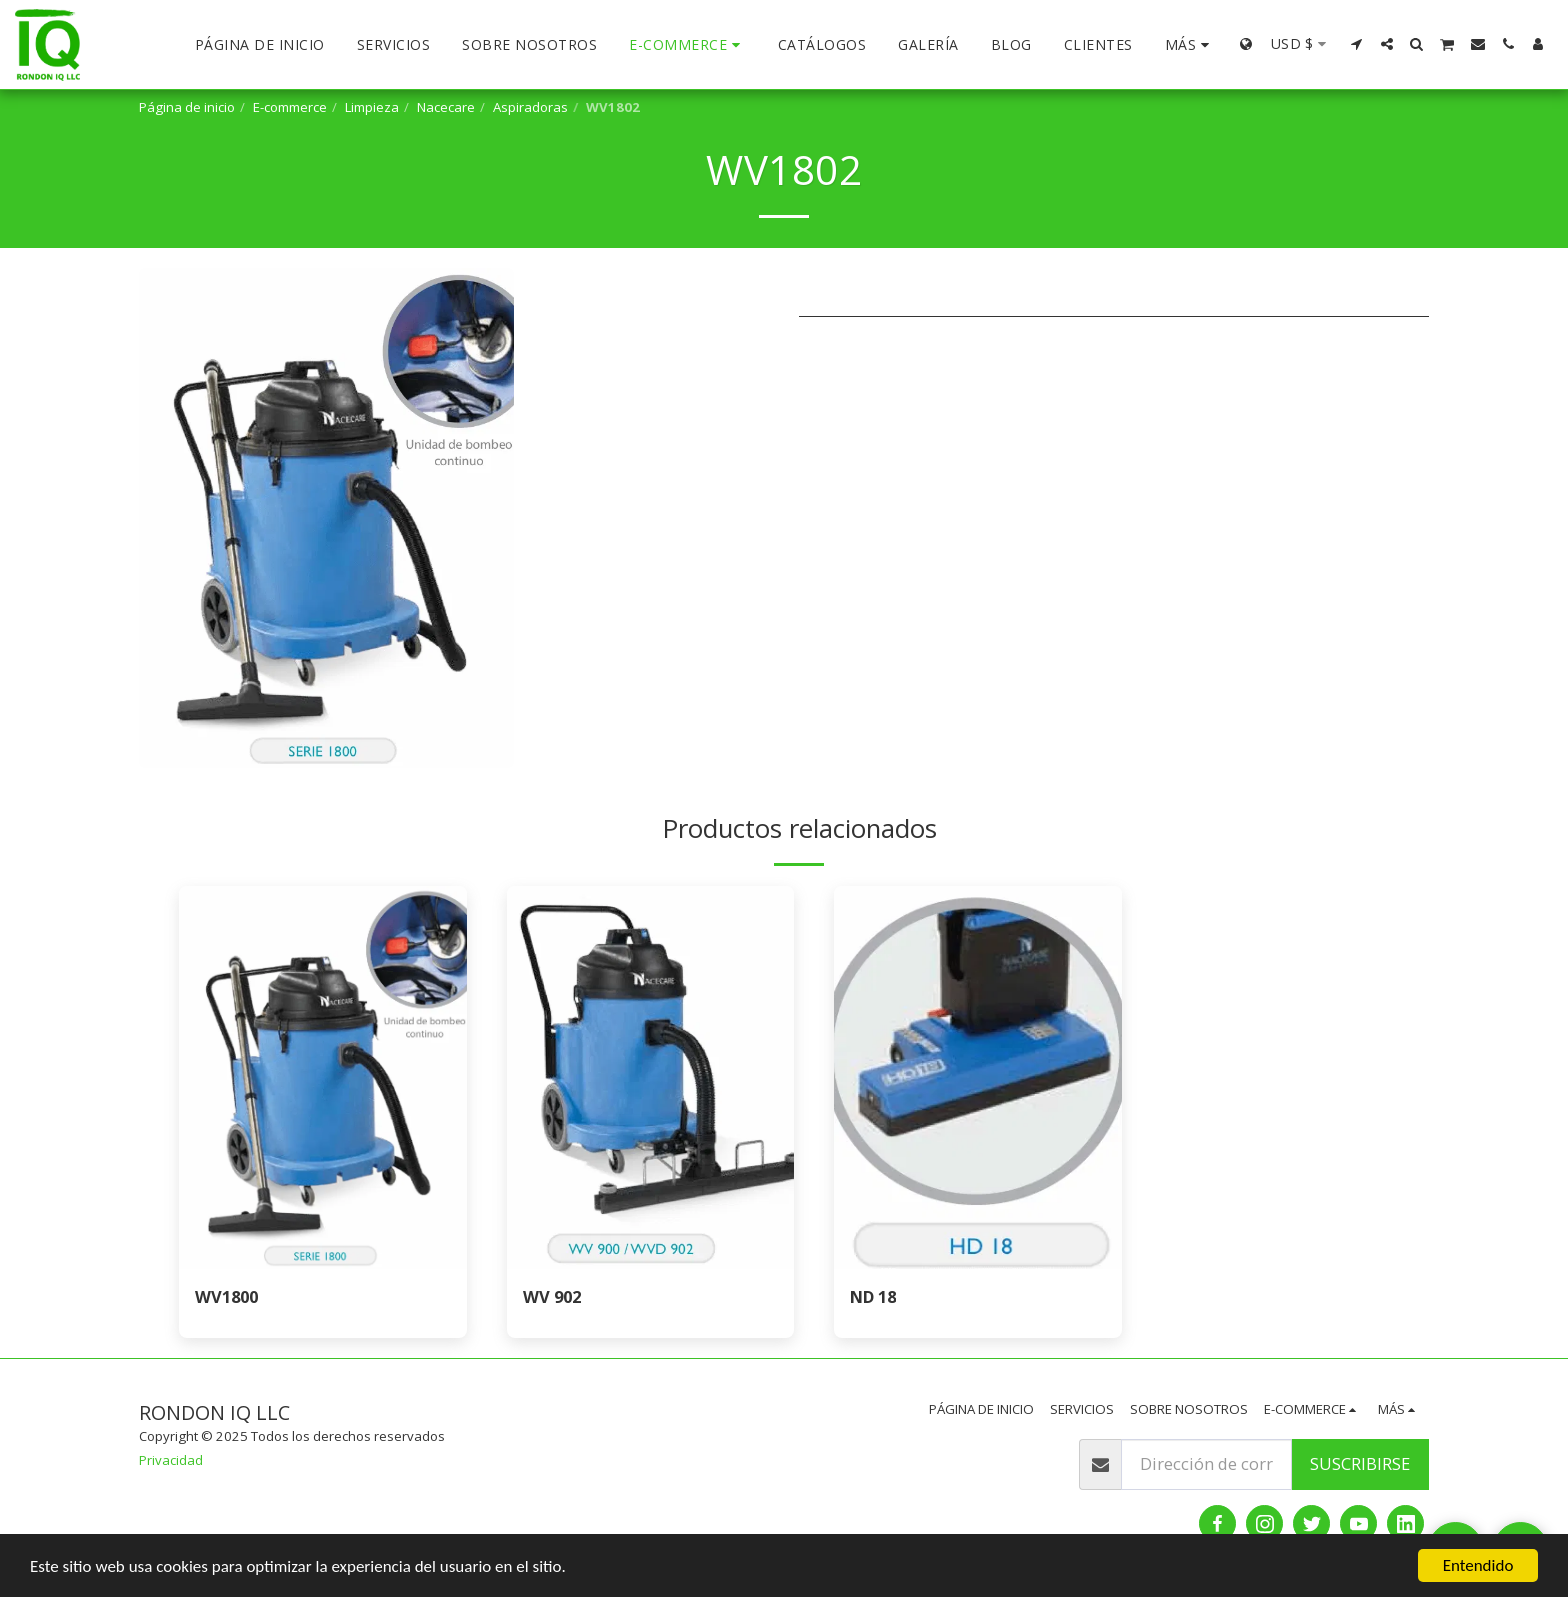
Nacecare (446, 107)
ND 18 (873, 1296)
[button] (1357, 44)
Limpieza (372, 107)
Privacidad (171, 1460)
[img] (323, 1077)
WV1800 (226, 1296)
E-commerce (290, 107)
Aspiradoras (530, 107)
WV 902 (552, 1296)
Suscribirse (1360, 1463)
